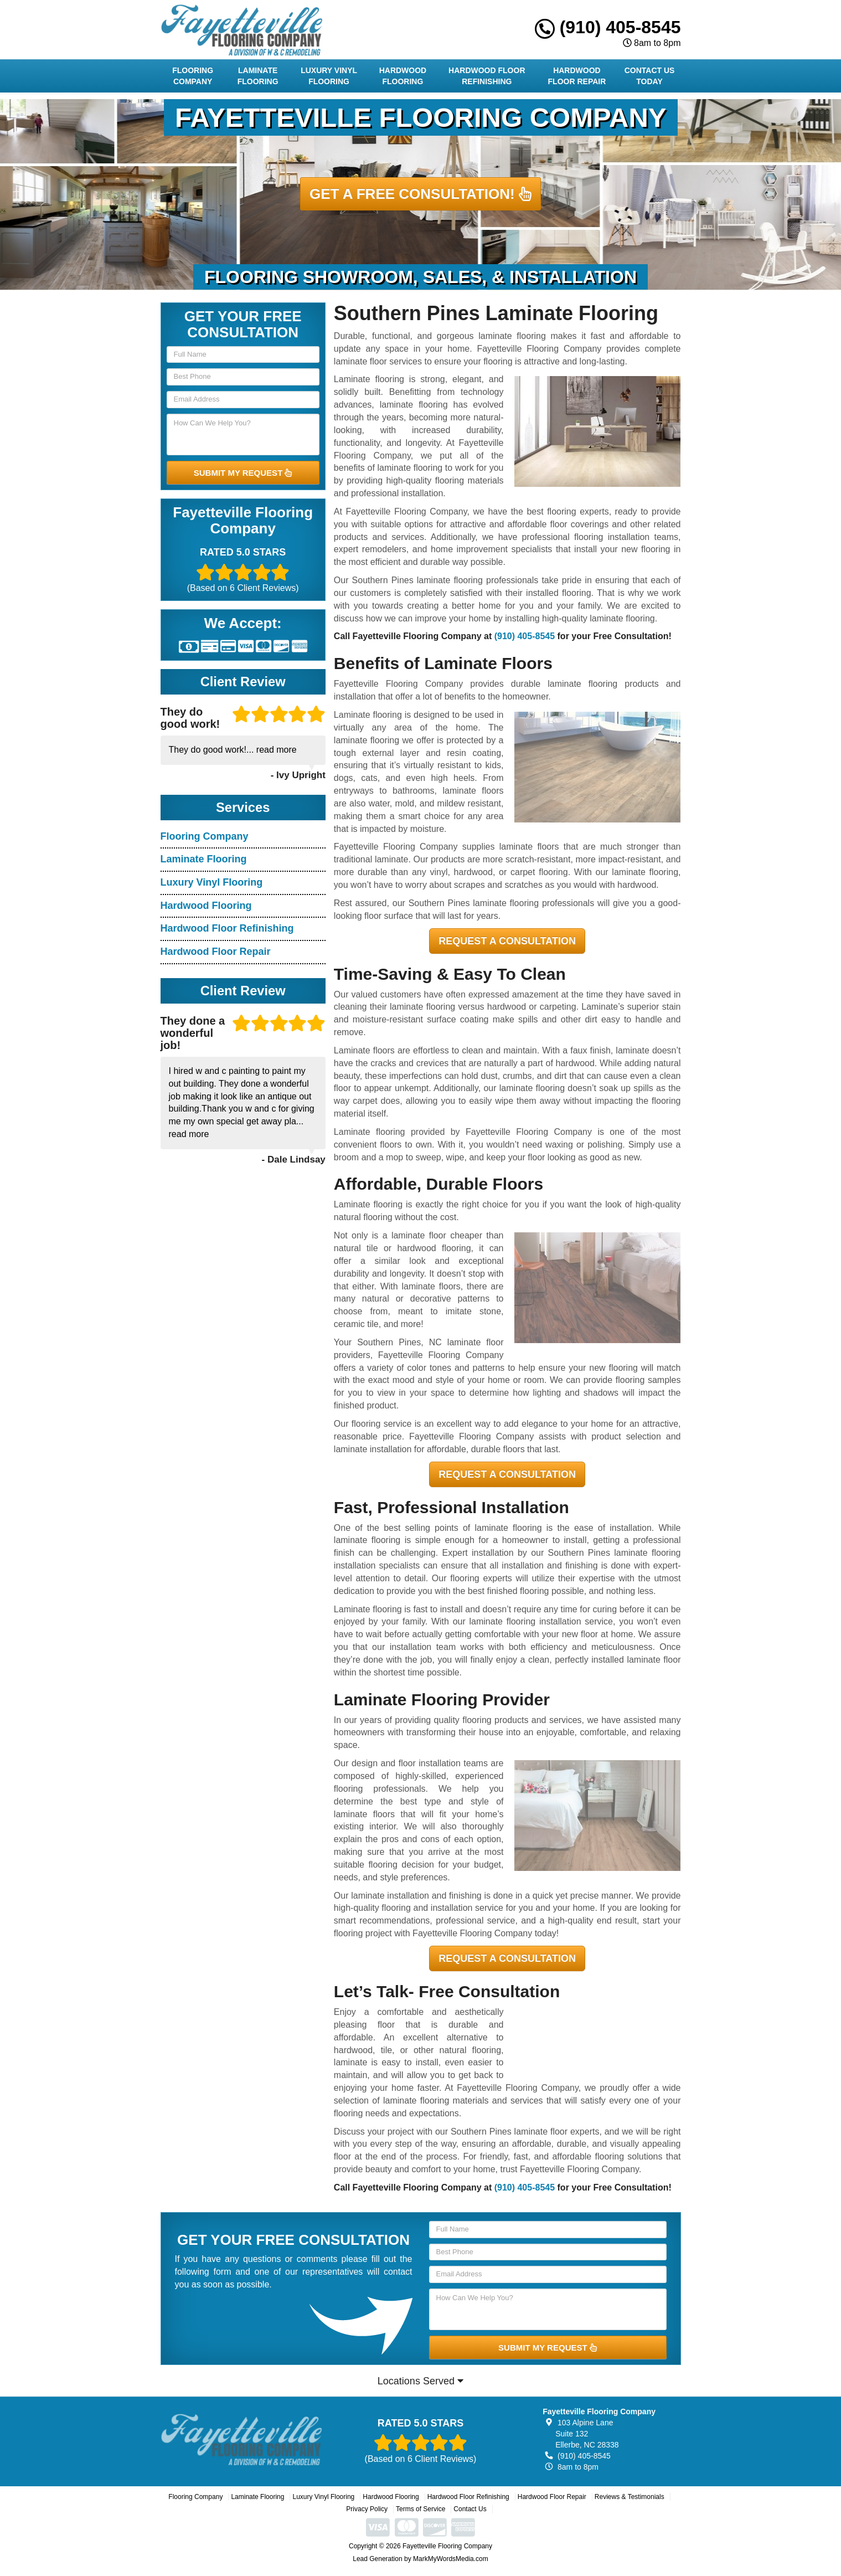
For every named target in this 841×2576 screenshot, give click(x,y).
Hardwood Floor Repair (577, 76)
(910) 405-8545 (608, 27)
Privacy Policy (367, 2509)
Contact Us (469, 2509)
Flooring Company (192, 76)
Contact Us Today (650, 76)
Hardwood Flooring (403, 76)
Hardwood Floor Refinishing (486, 76)
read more (276, 749)
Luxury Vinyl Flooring (329, 76)
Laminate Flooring (258, 76)
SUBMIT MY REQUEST (243, 472)
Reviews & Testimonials (629, 2497)
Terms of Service (420, 2509)
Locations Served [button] (420, 2381)
